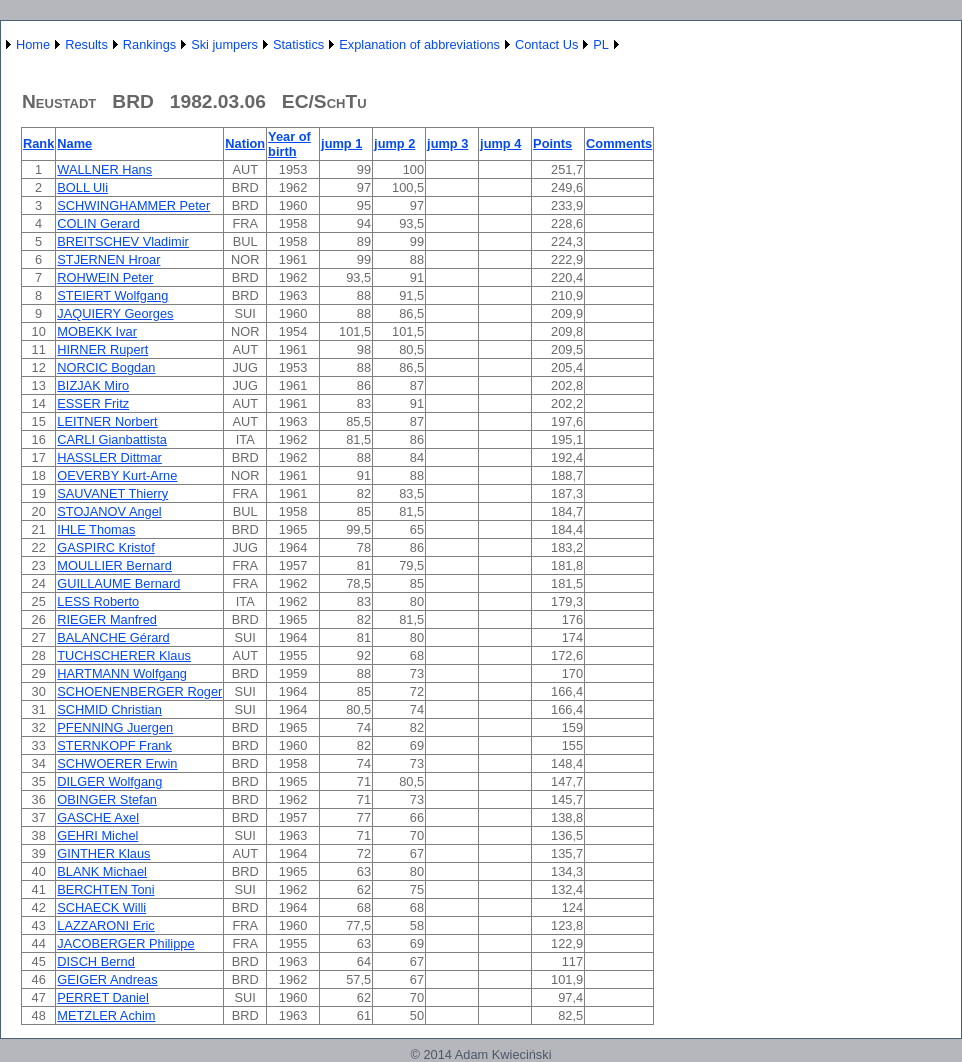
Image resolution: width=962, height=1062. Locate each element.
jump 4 (500, 143)
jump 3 (447, 143)
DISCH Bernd (96, 961)
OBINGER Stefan (107, 799)
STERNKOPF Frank (114, 745)
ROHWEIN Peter (105, 277)
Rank (38, 143)
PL (601, 44)
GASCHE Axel (98, 817)
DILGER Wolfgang (109, 781)
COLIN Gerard (98, 223)
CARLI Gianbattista (112, 439)
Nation (245, 143)
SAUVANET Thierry (112, 493)
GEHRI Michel (97, 835)
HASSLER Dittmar (109, 457)
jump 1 (341, 143)
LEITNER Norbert (107, 421)
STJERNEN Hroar (108, 259)
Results (86, 44)
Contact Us (546, 44)
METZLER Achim (106, 1015)
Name (74, 143)
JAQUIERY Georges (115, 313)
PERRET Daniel (103, 997)
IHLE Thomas (96, 529)
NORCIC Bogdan (106, 367)
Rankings (149, 44)
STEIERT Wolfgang (112, 295)
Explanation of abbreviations (419, 44)
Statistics (298, 44)
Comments (619, 143)
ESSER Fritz (93, 403)
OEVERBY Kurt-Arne (117, 475)
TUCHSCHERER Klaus (124, 655)
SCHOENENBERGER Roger (139, 691)
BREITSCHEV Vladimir (123, 241)
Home (33, 44)
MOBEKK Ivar (97, 331)
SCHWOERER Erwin (117, 763)
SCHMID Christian (109, 709)
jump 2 (394, 143)
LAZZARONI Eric (105, 925)
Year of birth (289, 144)
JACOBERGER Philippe (125, 943)
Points (552, 143)
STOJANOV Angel (109, 511)
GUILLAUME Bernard (118, 583)
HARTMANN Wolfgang (122, 673)
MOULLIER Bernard (114, 565)
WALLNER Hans (104, 169)
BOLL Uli (82, 187)
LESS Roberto (98, 601)
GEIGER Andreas (107, 979)
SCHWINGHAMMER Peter (133, 205)
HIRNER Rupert (102, 349)
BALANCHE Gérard (113, 637)
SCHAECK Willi (101, 907)
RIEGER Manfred (107, 619)
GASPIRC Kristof (105, 547)
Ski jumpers (224, 44)
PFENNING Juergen (115, 727)
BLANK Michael (102, 871)
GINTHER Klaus (103, 853)
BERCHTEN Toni (105, 889)
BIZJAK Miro (93, 385)
